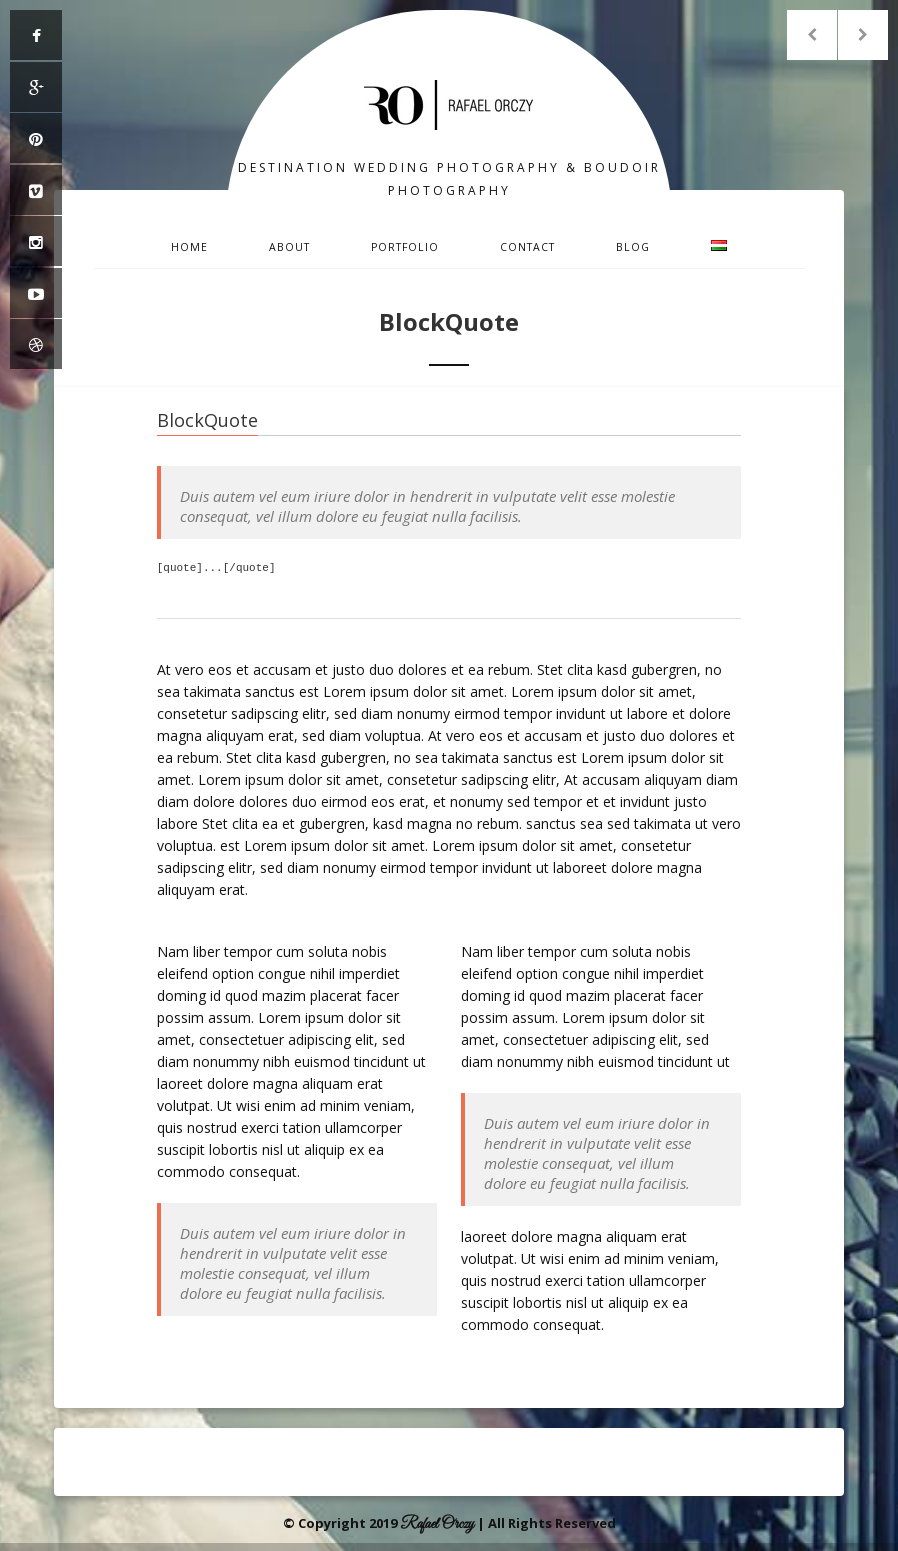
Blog (633, 247)
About (289, 247)
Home (189, 247)
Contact (527, 247)
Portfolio (405, 247)
